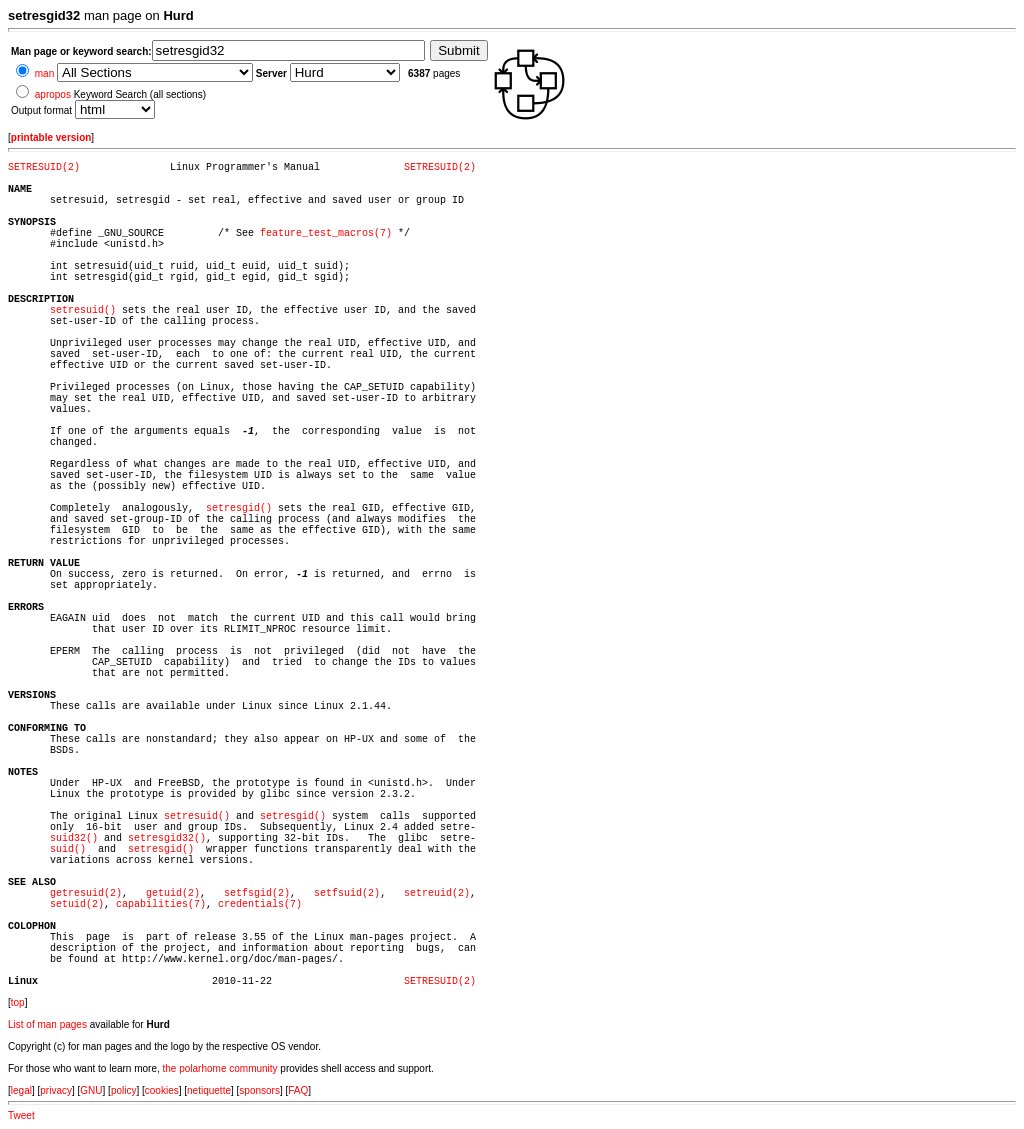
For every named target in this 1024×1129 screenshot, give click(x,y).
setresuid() (83, 310)
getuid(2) (173, 893)
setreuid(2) (437, 893)
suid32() (74, 838)
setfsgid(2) (257, 893)
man (44, 73)
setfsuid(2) (347, 893)
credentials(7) (260, 904)
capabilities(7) (161, 904)
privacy (56, 1090)
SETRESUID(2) (44, 167)
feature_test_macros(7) (326, 233)
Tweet (21, 1115)
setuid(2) (77, 904)
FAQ (298, 1090)
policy (124, 1090)
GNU (91, 1090)
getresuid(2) (86, 893)
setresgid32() (167, 838)
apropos (53, 94)
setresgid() (239, 508)
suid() (68, 849)
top (18, 1002)
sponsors (259, 1090)
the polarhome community (220, 1068)
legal (21, 1090)
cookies (162, 1090)
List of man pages (47, 1024)
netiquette (209, 1090)
